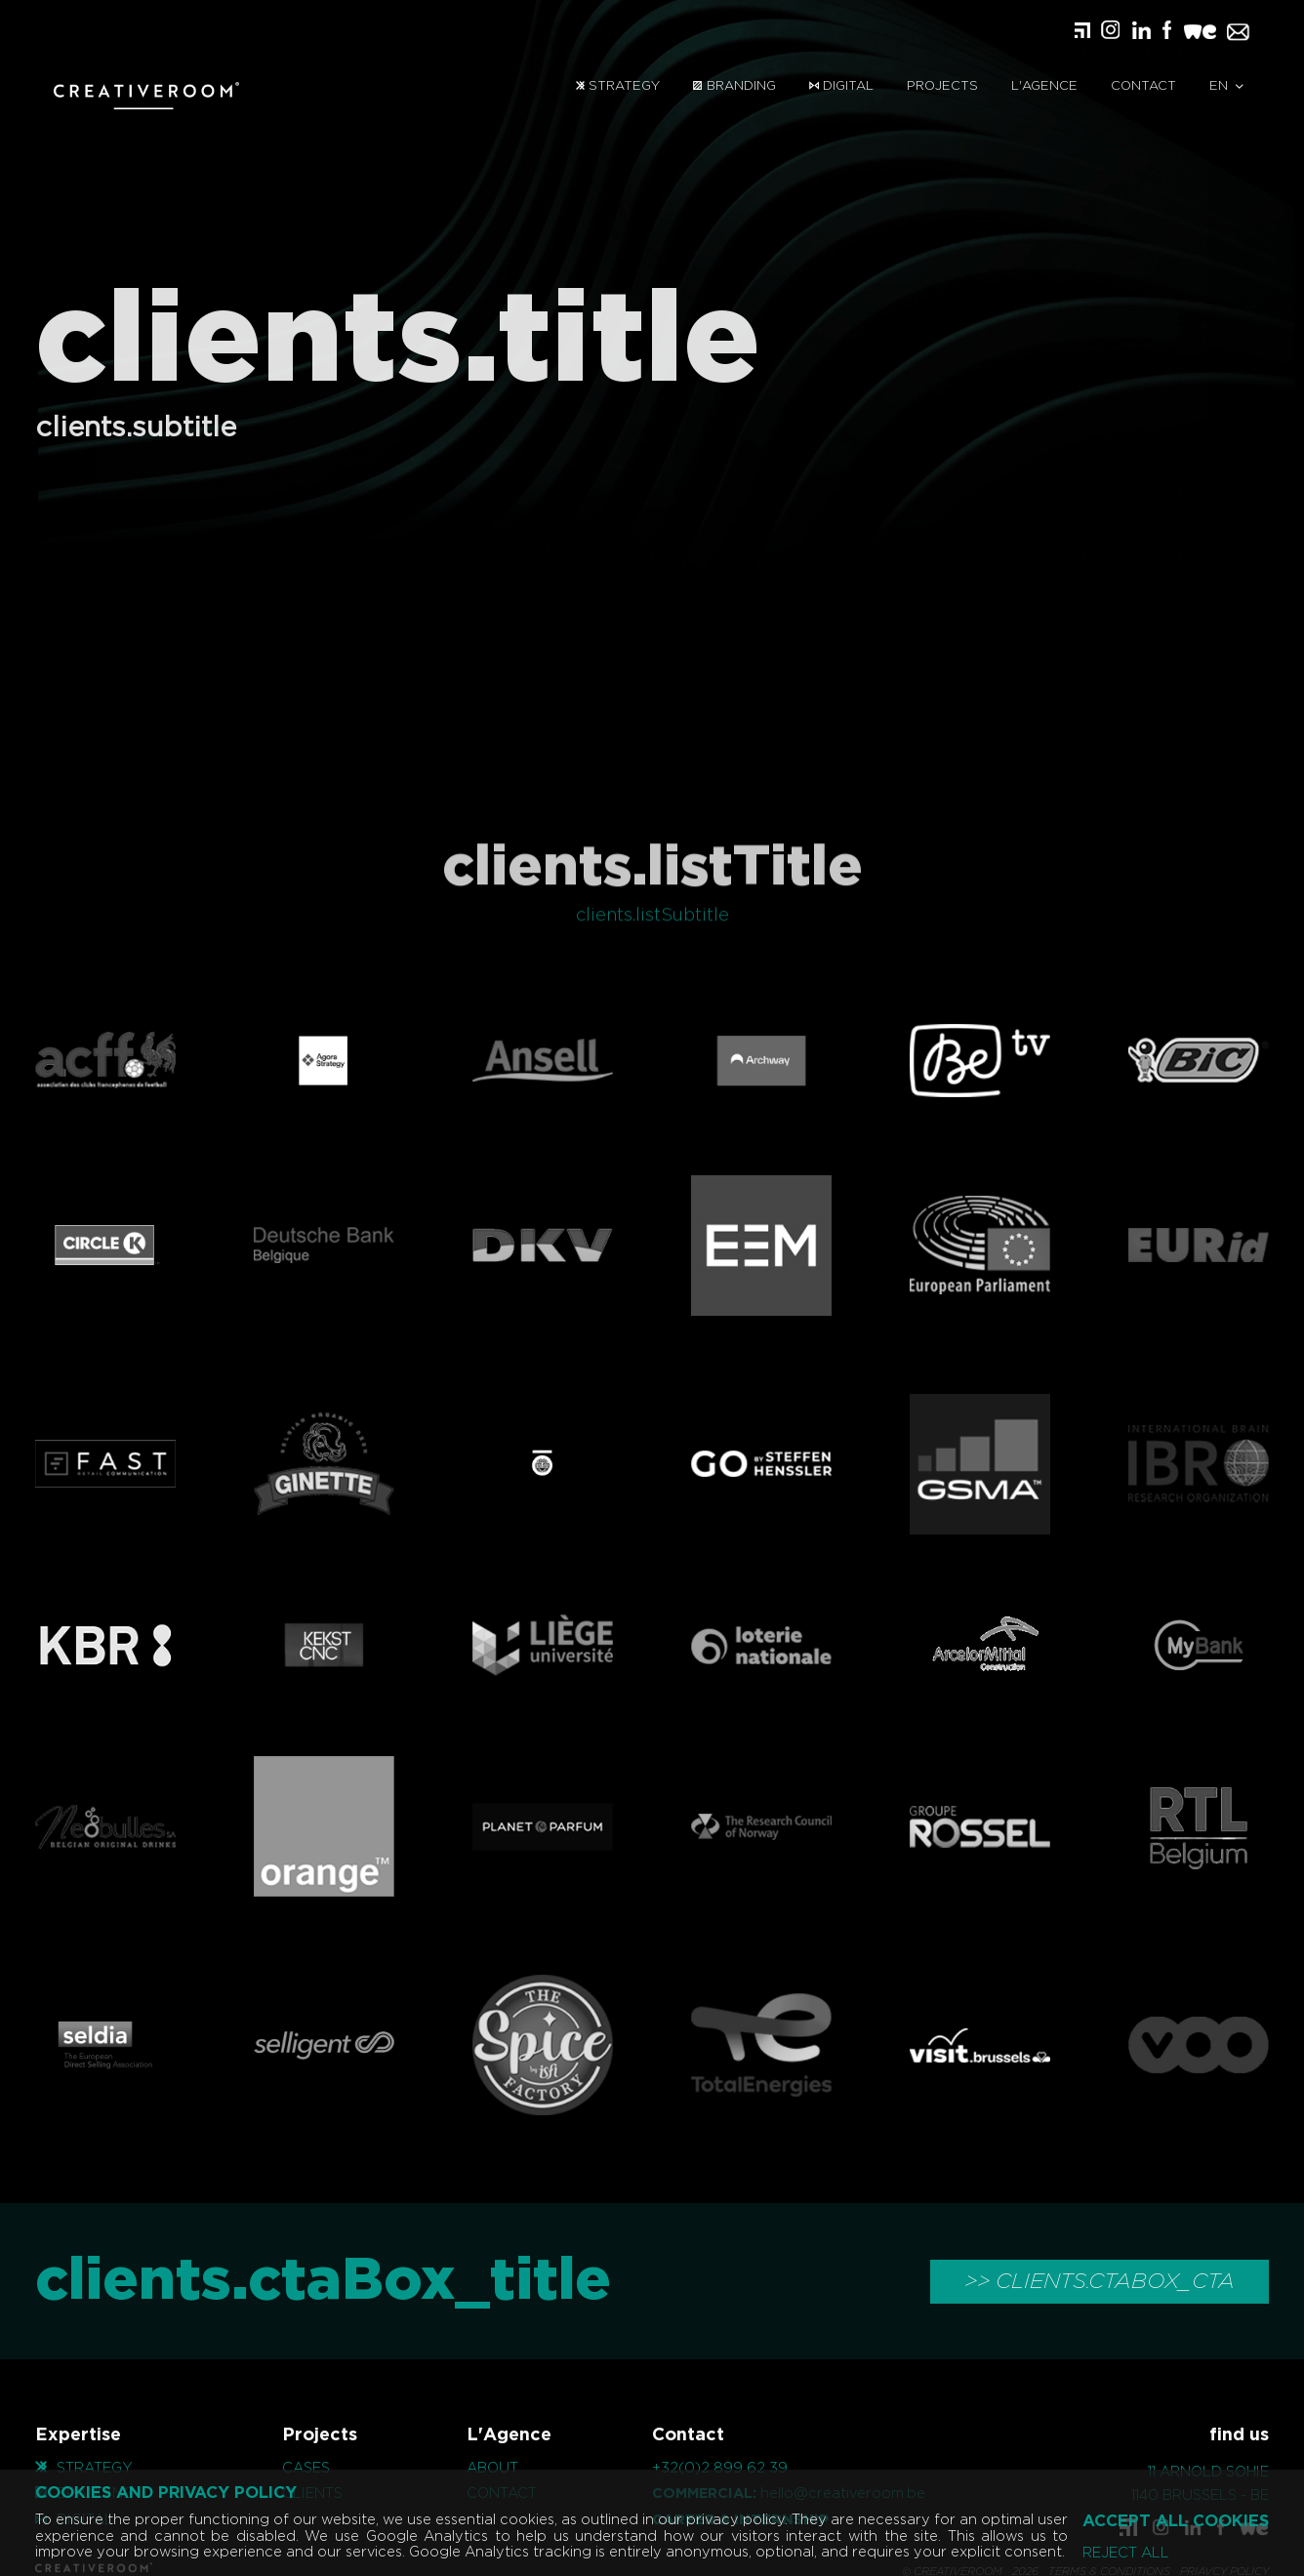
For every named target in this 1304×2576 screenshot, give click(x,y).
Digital (841, 86)
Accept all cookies (1175, 2521)
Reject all (1125, 2553)
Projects (942, 86)
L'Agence (1044, 86)
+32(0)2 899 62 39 (720, 2468)
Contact (1143, 86)
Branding (734, 86)
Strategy (618, 86)
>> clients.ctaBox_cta (1099, 2281)
